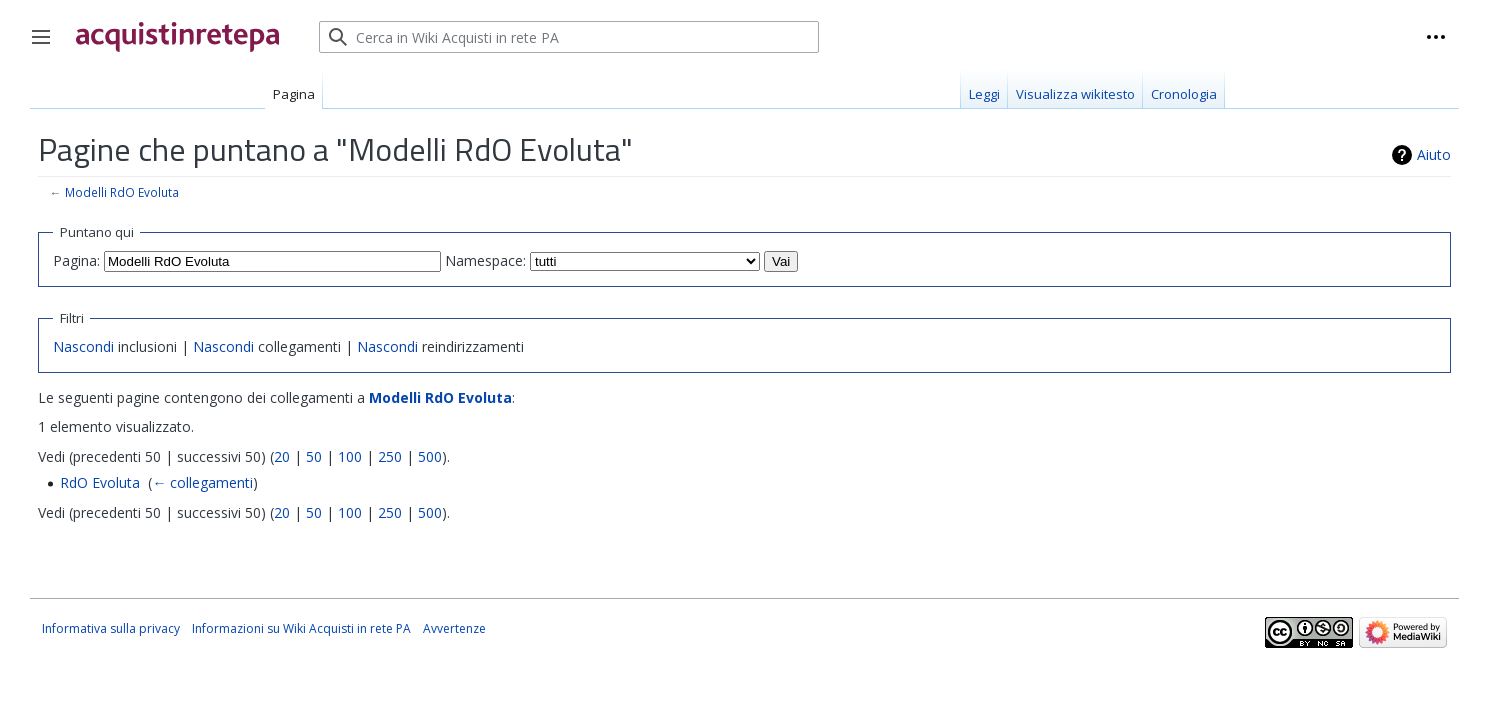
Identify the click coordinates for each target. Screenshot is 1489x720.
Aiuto (1434, 154)
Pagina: (76, 260)
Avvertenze (454, 628)
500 (430, 456)
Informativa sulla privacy (111, 628)
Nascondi (83, 346)
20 (282, 456)
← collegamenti (202, 482)
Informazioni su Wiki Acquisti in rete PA (301, 628)
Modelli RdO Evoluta (122, 192)
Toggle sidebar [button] (47, 47)
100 (350, 456)
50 (314, 456)
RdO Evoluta (100, 482)
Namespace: (485, 260)
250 (390, 456)
